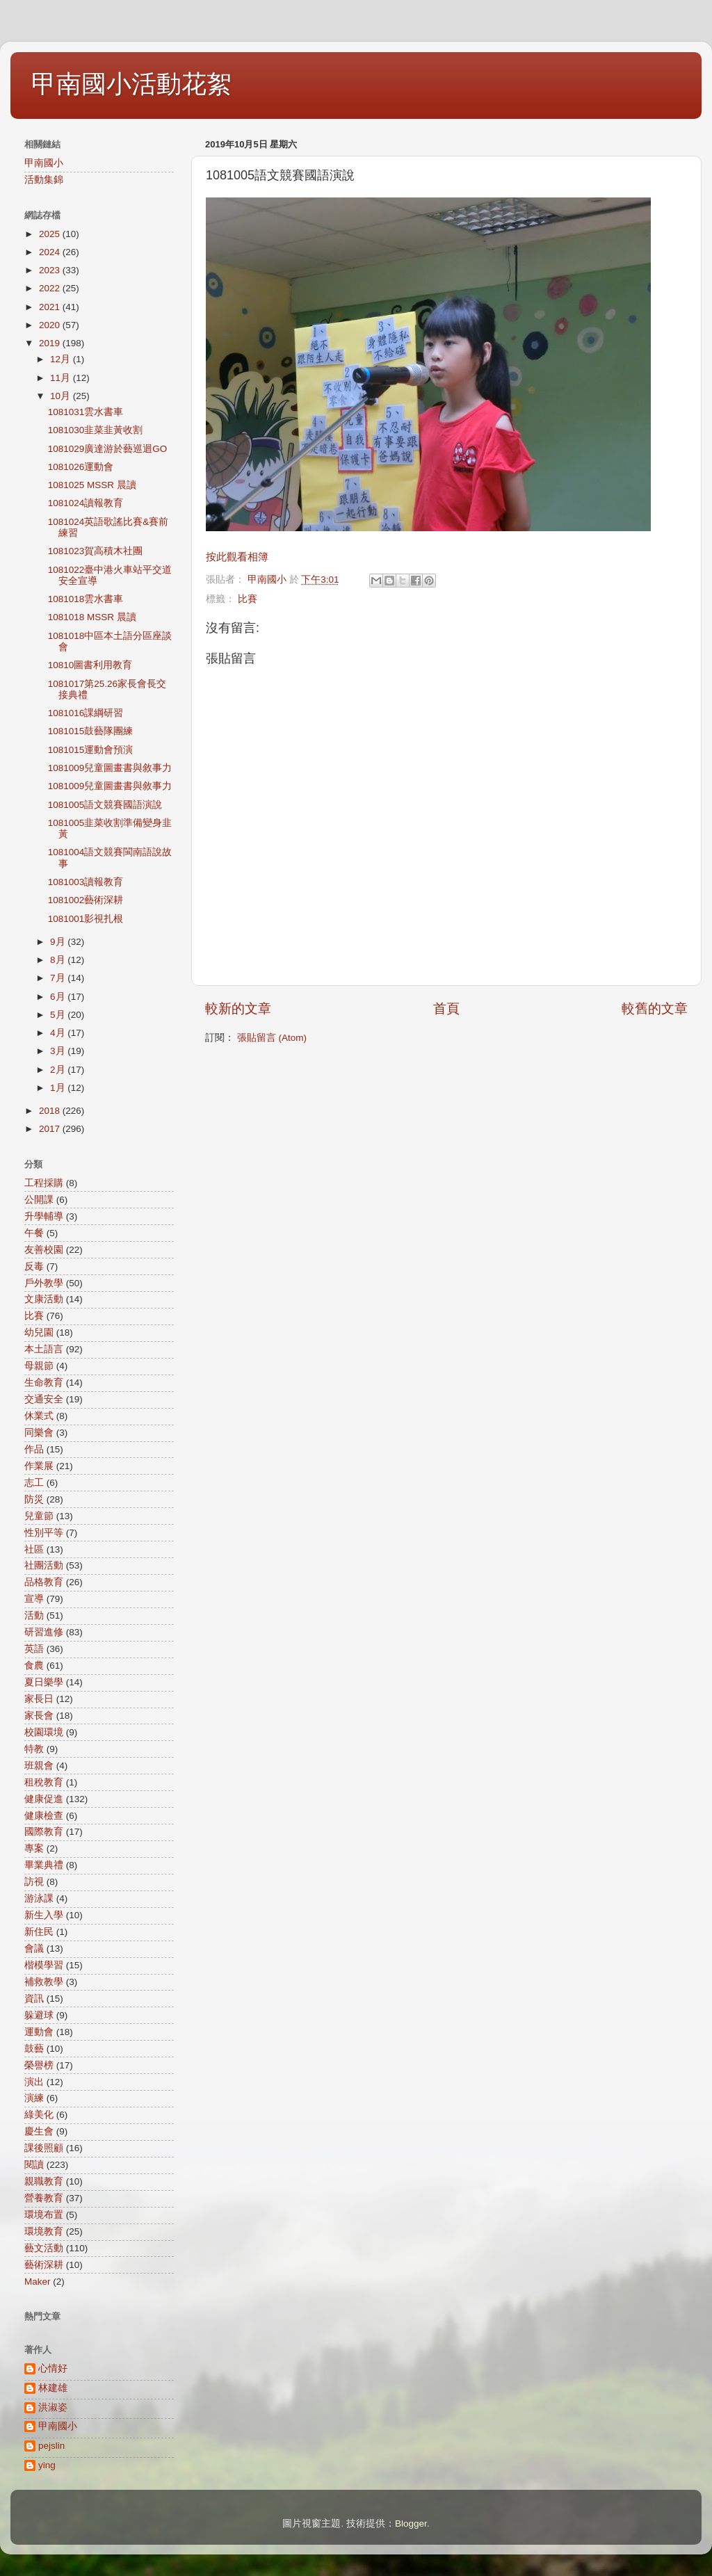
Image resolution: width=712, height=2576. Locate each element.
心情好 (52, 2368)
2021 (51, 307)
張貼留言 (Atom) (272, 1037)
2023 (51, 270)
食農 (34, 1665)
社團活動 (43, 1565)
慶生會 (39, 2131)
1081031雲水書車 (86, 412)
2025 (51, 234)
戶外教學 (43, 1283)
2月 (58, 1069)
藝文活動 (43, 2248)
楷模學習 (43, 1965)
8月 (58, 960)
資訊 (34, 1998)
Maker (37, 2281)
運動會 (39, 2032)
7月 (58, 978)
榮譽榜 (39, 2065)
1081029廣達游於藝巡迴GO (108, 449)
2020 (51, 325)
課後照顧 (43, 2148)
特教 (34, 1749)
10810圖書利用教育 (90, 665)
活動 (34, 1615)
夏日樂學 (43, 1682)
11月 (61, 378)
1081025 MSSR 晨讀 (92, 485)
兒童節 (39, 1516)
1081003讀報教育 (86, 882)
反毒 (34, 1266)
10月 (61, 396)
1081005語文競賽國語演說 (105, 805)
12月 (61, 359)
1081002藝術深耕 (86, 900)
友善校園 (43, 1250)
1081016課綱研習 (86, 713)
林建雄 (52, 2388)
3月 (58, 1051)
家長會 (39, 1715)
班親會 (39, 1765)
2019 (51, 343)
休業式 (39, 1416)
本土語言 (43, 1349)
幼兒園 (39, 1332)
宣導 (34, 1599)
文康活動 (43, 1299)
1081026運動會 (81, 467)
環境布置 (43, 2215)
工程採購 (43, 1183)
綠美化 (39, 2114)
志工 (34, 1482)
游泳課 (39, 1898)
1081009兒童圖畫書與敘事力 (110, 768)
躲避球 (39, 2015)
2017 (51, 1129)
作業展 (39, 1466)
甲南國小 (43, 163)
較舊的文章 (655, 1008)
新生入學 (43, 1915)
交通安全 (43, 1399)
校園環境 (43, 1732)
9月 (58, 942)
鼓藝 (34, 2048)
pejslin (51, 2445)
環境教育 (43, 2231)
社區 (34, 1549)
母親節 (39, 1366)
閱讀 (34, 2165)
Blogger (411, 2523)
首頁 (446, 1008)
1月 (58, 1088)
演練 (34, 2098)
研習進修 (43, 1632)
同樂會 (39, 1432)
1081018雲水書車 (86, 599)
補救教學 (43, 1982)
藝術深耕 (43, 2265)
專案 (34, 1848)
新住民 (39, 1932)
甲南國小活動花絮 (131, 84)
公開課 (39, 1199)
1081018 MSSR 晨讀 (92, 617)
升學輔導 (43, 1216)
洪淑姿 (52, 2407)
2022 (51, 288)
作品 (34, 1449)
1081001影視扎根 (86, 919)
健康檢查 (43, 1816)
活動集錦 (43, 180)
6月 (58, 996)
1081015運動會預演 (91, 750)
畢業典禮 (43, 1865)
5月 (58, 1015)
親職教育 (43, 2181)
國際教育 (43, 1831)
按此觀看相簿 (237, 556)
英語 (34, 1649)
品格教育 (43, 1582)
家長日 (39, 1699)
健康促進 (43, 1799)
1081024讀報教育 (86, 503)
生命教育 (43, 1382)
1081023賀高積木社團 (95, 551)
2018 (51, 1110)
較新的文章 (238, 1008)
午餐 (34, 1233)
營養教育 (43, 2198)
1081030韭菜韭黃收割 (95, 430)
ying (47, 2465)
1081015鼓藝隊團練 (91, 731)
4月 (58, 1033)
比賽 (247, 599)
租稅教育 (43, 1782)
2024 (51, 252)
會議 (34, 1948)
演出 (34, 2082)
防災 (34, 1499)
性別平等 (43, 1533)
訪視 (34, 1882)
